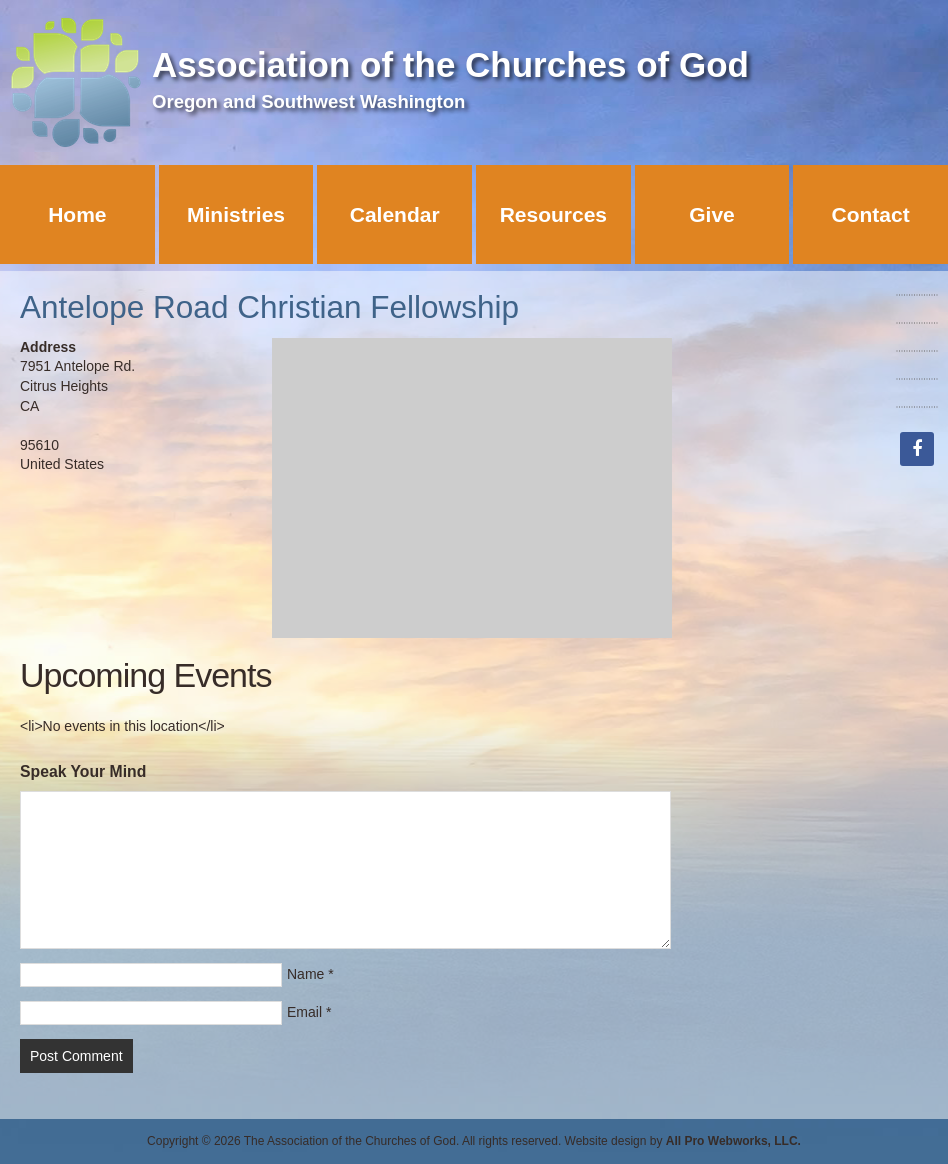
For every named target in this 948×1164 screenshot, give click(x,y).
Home (77, 214)
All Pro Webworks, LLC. (733, 1141)
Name (305, 974)
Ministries (236, 214)
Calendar (395, 214)
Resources (553, 214)
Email (304, 1012)
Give (712, 214)
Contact (871, 214)
